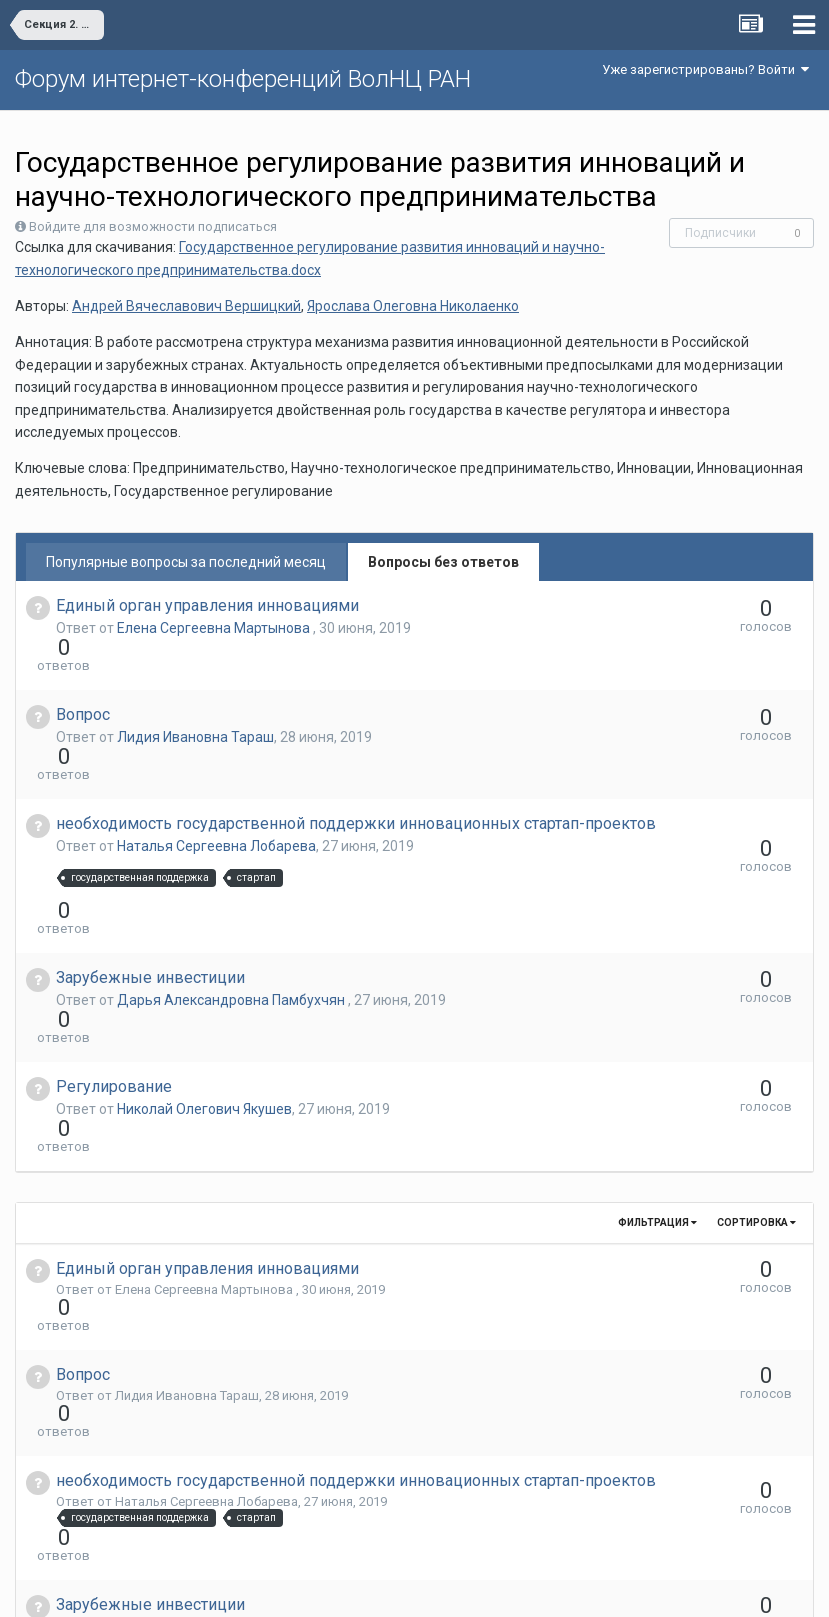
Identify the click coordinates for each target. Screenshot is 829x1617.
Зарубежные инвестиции (150, 889)
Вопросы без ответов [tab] (443, 562)
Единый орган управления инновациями (207, 605)
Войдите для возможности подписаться (153, 226)
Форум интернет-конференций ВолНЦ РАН (243, 79)
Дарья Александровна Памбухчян (232, 912)
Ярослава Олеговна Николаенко (413, 306)
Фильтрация (657, 1062)
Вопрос (83, 678)
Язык (352, 1587)
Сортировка (756, 1062)
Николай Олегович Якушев (204, 985)
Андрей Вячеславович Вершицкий (186, 306)
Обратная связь (445, 1587)
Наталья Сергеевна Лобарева (216, 794)
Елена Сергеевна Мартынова (215, 628)
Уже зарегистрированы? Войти (705, 69)
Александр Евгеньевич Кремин (210, 1517)
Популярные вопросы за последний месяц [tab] (186, 562)
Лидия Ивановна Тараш (195, 701)
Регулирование (114, 962)
